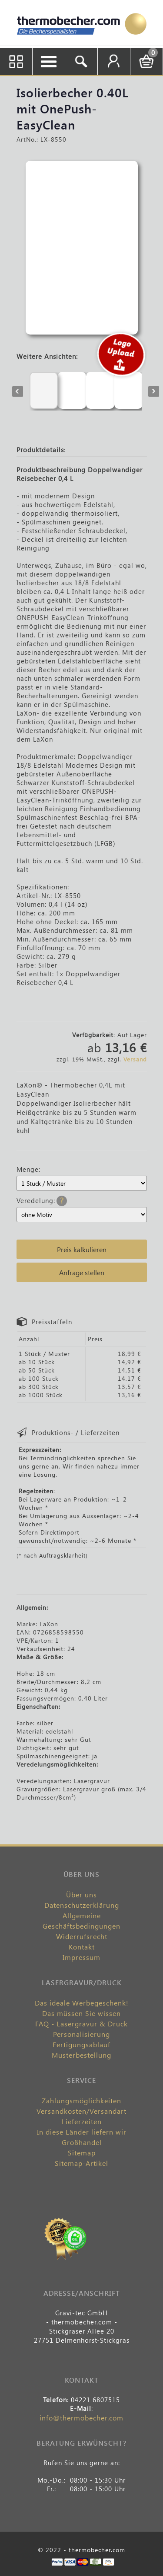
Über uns (81, 1894)
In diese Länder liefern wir (81, 2131)
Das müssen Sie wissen (81, 2013)
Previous (17, 391)
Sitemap (82, 2152)
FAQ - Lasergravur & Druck (81, 2023)
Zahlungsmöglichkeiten (81, 2100)
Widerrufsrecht (81, 1936)
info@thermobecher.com (81, 2417)
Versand (135, 1059)
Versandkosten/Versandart (81, 2110)
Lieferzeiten (82, 2121)
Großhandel (82, 2142)
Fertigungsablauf (81, 2044)
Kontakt (82, 1946)
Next (153, 391)
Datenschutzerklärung (81, 1905)
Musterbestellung (81, 2054)
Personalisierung (81, 2034)
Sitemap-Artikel (81, 2163)
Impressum (81, 1957)
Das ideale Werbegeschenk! (82, 2002)
